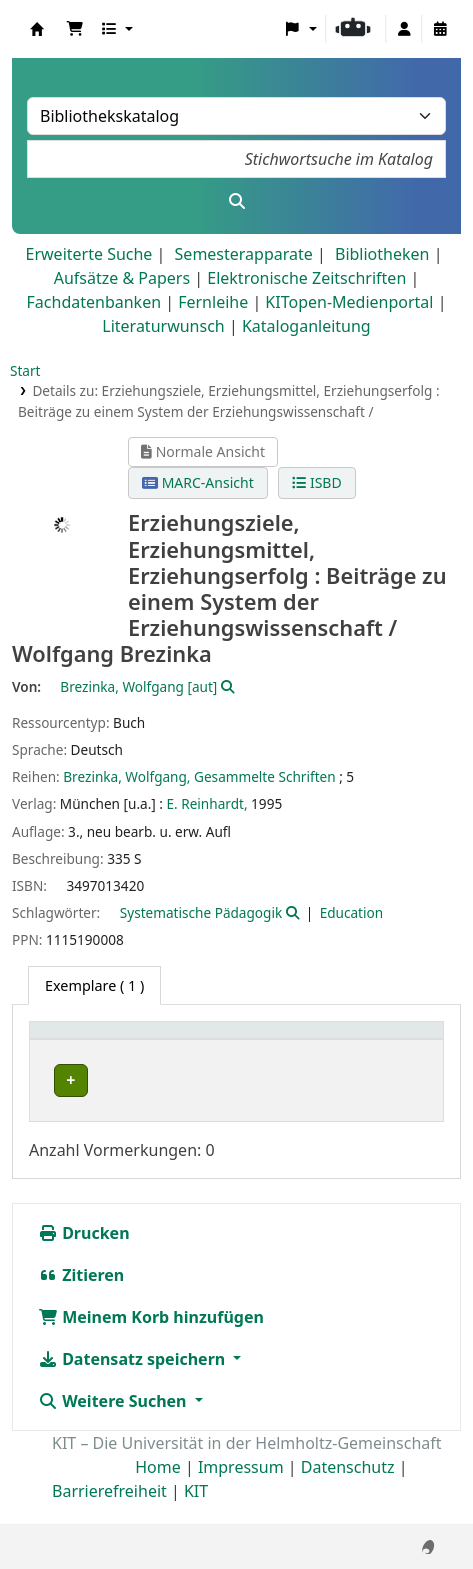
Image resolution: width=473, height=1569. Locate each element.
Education (352, 912)
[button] (75, 29)
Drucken (84, 1254)
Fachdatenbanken (94, 302)
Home (158, 1488)
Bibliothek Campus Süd (125, 1080)
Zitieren (81, 1296)
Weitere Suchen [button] (114, 1422)
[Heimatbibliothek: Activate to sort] (131, 1041)
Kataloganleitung (306, 326)
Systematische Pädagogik (201, 912)
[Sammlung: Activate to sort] (294, 1041)
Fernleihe (213, 302)
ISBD (316, 482)
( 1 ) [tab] (94, 985)
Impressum (241, 1488)
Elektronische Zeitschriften (306, 278)
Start (25, 370)
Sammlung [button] (279, 1040)
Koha (37, 29)
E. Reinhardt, (207, 803)
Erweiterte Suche (89, 254)
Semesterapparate (244, 254)
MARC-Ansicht (198, 482)
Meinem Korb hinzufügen (151, 1338)
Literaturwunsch (163, 326)
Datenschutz (348, 1488)
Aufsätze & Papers (122, 278)
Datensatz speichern (133, 1380)
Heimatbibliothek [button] (101, 1040)
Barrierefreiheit (109, 1512)
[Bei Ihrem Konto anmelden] (404, 29)
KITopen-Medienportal (349, 302)
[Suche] (236, 201)
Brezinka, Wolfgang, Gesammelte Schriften (199, 776)
